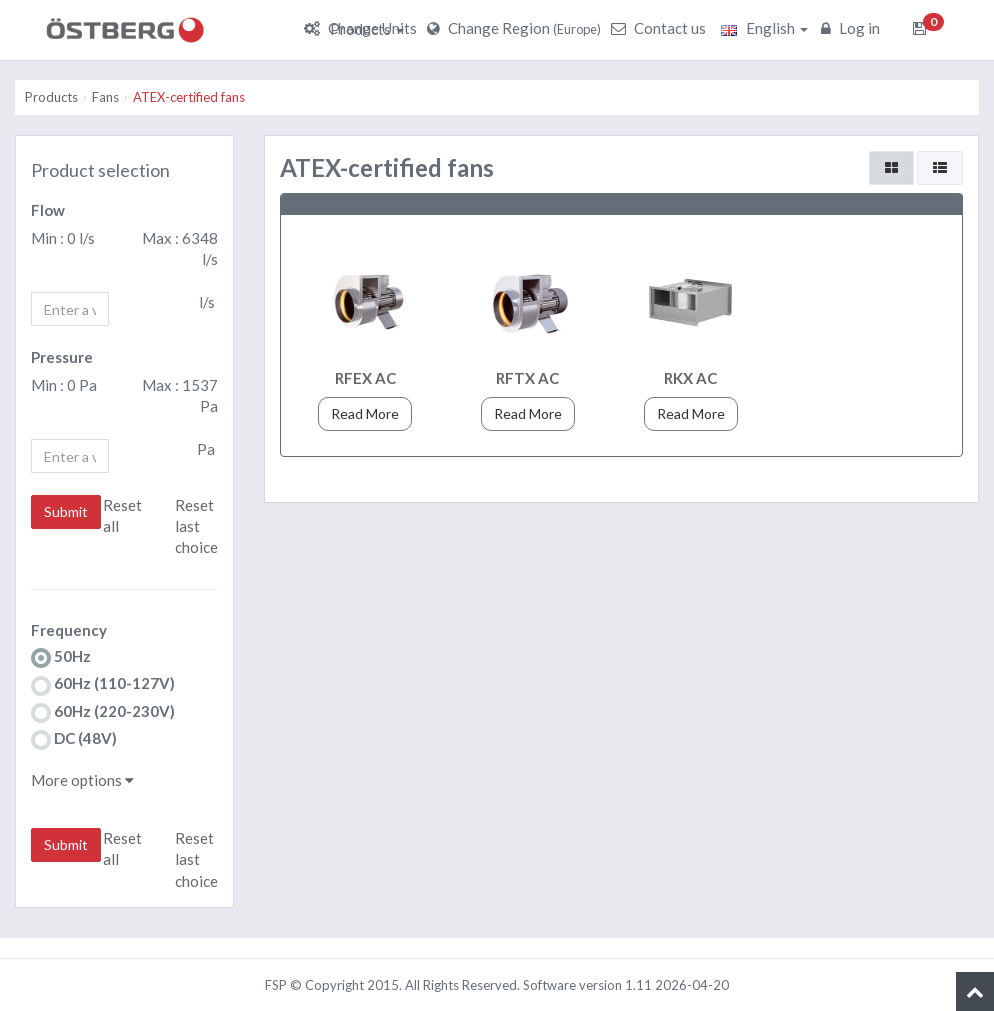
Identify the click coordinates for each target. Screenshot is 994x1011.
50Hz (61, 657)
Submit (66, 511)
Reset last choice (196, 526)
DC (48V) (74, 739)
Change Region (516, 28)
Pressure (62, 357)
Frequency (69, 630)
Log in (853, 28)
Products (367, 29)
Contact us (661, 28)
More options (82, 780)
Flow (48, 210)
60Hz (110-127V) (103, 684)
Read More (365, 413)
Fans (105, 97)
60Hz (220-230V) (103, 712)
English (764, 28)
